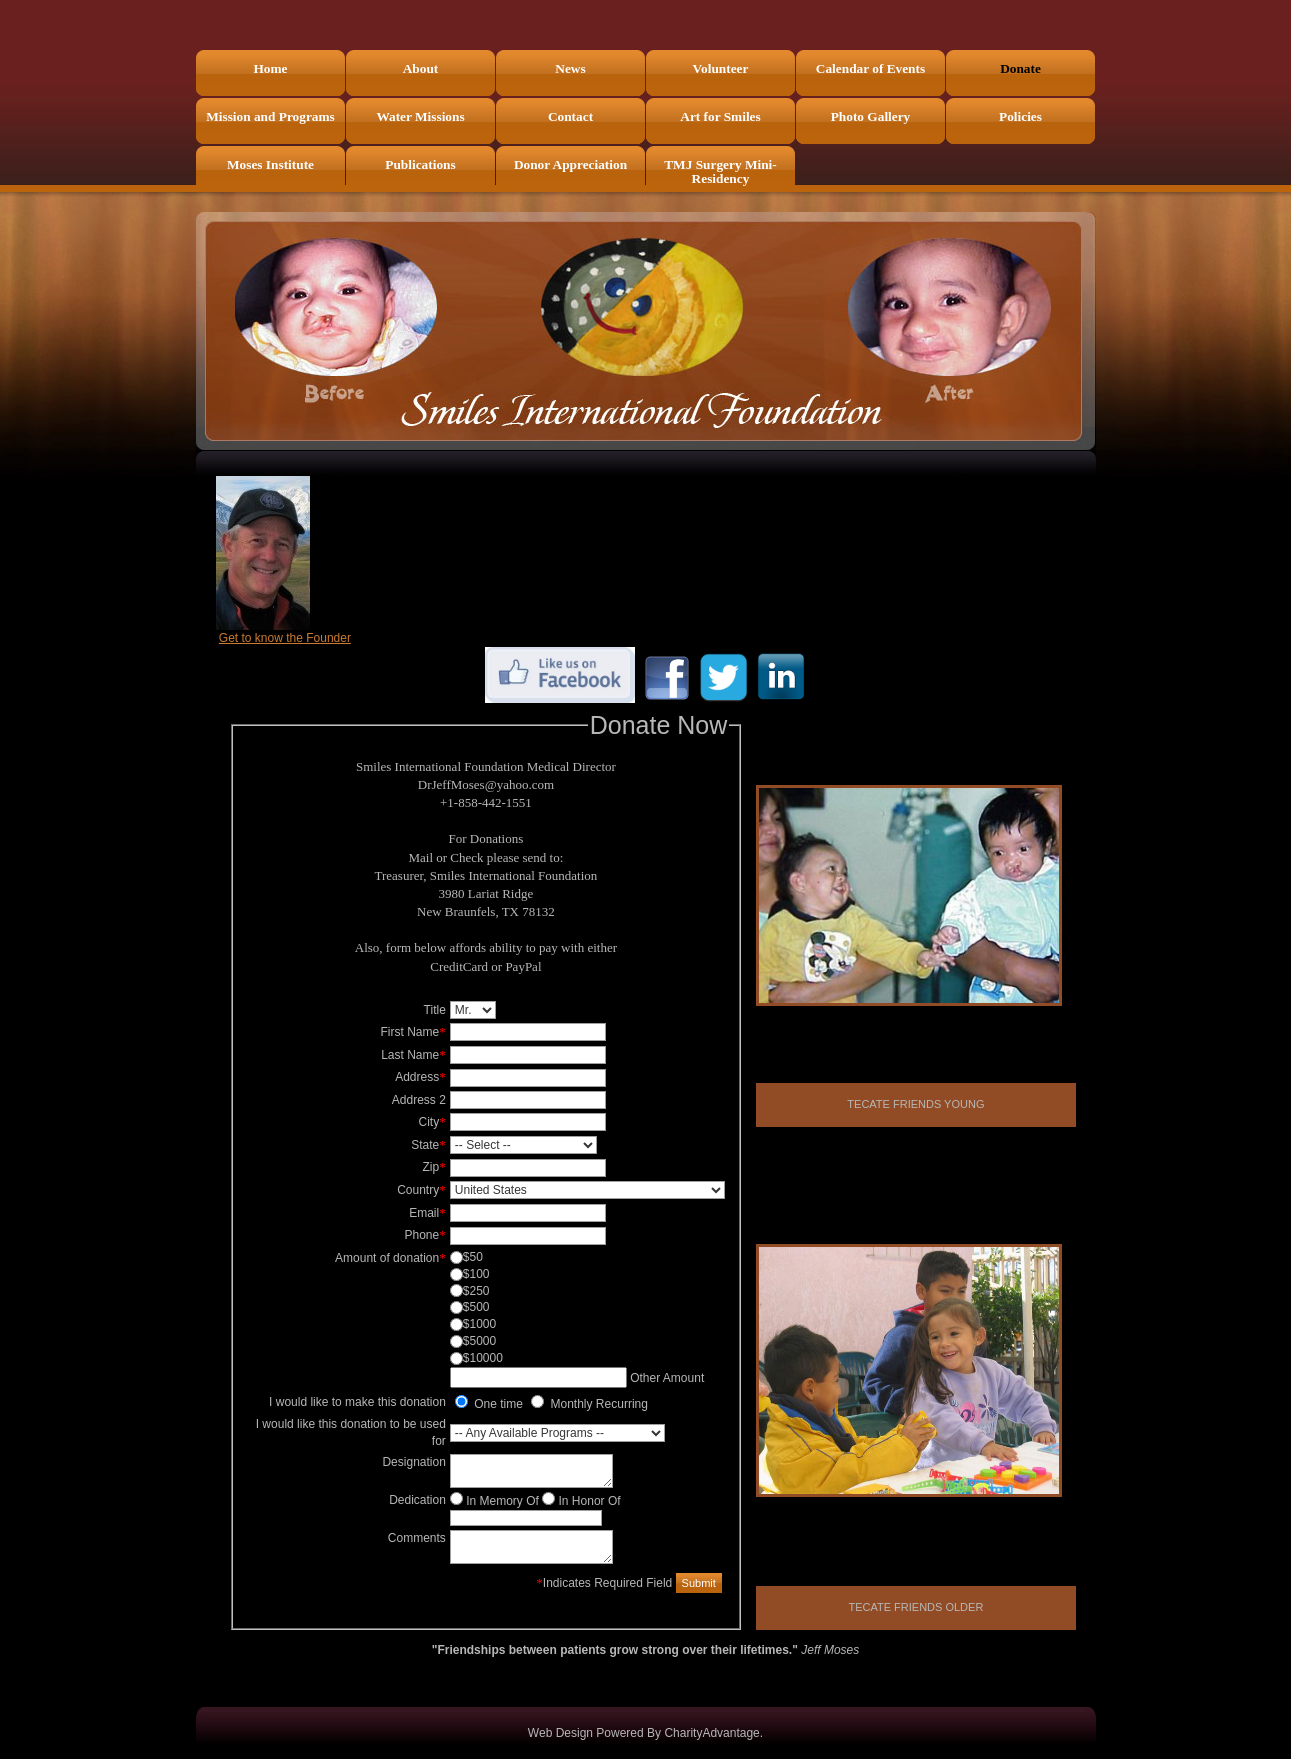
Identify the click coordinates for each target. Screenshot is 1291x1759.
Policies (1020, 116)
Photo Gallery (871, 116)
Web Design (560, 1733)
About (421, 68)
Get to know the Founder (285, 638)
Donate (1020, 68)
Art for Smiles (720, 116)
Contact (570, 116)
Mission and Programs (270, 116)
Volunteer (721, 68)
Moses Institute (270, 164)
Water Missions (420, 116)
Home (270, 68)
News (570, 68)
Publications (420, 164)
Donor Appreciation (570, 164)
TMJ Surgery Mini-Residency (720, 171)
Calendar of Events (870, 68)
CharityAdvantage (711, 1733)
